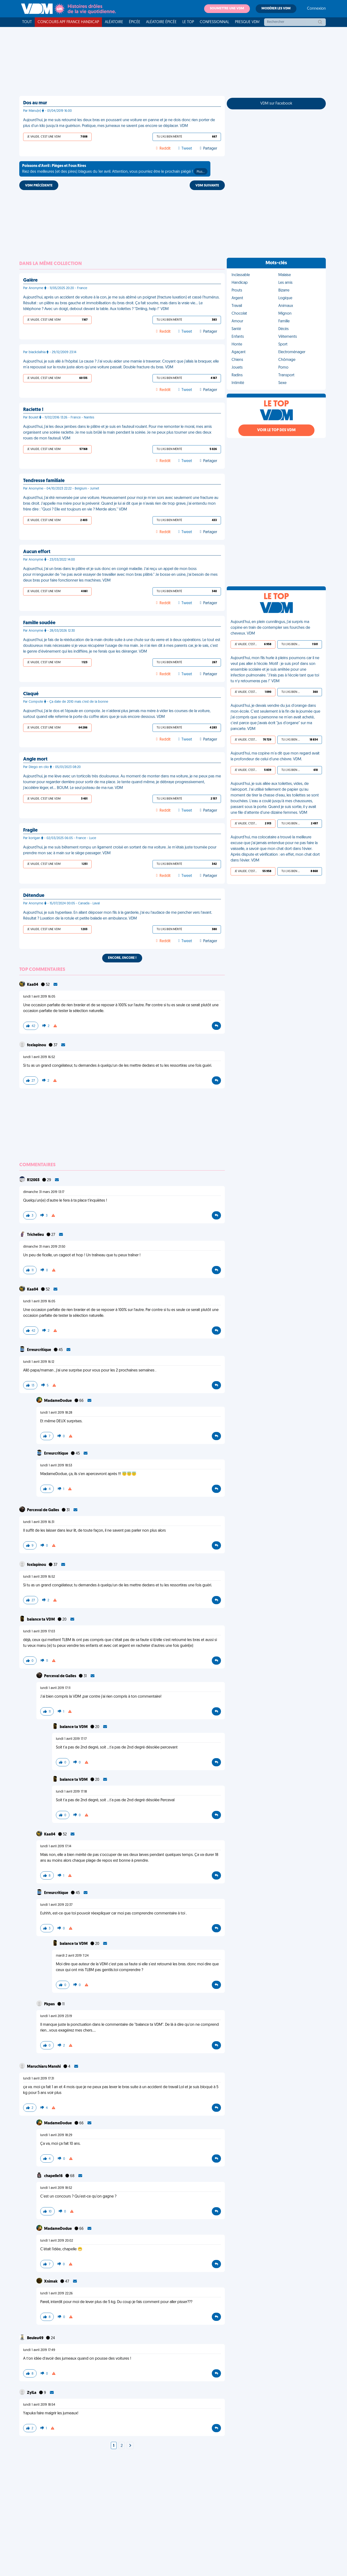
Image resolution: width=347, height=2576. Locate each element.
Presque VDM (247, 22)
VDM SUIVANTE (207, 185)
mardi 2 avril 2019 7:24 (72, 1956)
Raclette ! (33, 409)
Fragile (30, 830)
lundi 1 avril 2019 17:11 (55, 1688)
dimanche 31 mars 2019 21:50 (44, 1247)
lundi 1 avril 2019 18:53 (56, 1465)
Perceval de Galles (43, 1510)
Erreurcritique (39, 1350)
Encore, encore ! (122, 958)
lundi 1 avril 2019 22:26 (56, 2293)
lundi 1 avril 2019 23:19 (56, 2016)
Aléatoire (114, 22)
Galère (30, 280)
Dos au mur (35, 103)
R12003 (33, 1180)
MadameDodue (58, 1401)
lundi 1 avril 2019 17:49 (39, 2350)
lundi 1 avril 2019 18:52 (56, 2188)
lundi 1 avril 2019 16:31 (38, 1522)
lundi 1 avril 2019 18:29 (56, 2135)
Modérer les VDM (276, 8)
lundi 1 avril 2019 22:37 (56, 1905)
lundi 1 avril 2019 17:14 (55, 1846)
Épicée (134, 22)
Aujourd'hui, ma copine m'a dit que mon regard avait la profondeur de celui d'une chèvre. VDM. (275, 756)
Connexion (316, 9)
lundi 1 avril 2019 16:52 (39, 1057)
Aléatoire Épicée (161, 22)
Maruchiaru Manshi (44, 2067)
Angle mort (35, 759)
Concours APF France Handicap (68, 22)
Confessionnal (214, 22)
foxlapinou (37, 1045)
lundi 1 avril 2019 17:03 (39, 1631)
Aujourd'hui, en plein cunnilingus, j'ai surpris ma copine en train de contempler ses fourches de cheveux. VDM (270, 628)
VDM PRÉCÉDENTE (39, 185)
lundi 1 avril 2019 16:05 (39, 997)
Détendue (33, 895)
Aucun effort (36, 552)
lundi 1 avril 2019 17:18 (71, 1792)
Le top (188, 22)
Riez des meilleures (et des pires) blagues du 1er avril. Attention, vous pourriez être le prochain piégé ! (114, 169)
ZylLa (32, 2393)
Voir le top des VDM (276, 430)
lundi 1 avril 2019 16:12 (38, 1362)
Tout (27, 22)
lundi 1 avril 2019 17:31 (38, 2078)
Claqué (31, 694)
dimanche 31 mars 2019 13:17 (43, 1192)
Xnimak (51, 2282)
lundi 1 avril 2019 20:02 (56, 2241)
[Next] (130, 2446)
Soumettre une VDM (227, 8)
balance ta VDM (41, 1620)
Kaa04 (33, 985)
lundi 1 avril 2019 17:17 (71, 1739)
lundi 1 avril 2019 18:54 (39, 2405)
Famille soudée (39, 623)
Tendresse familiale (44, 480)
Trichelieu (36, 1235)
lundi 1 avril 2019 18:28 (56, 1413)
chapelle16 (53, 2176)
